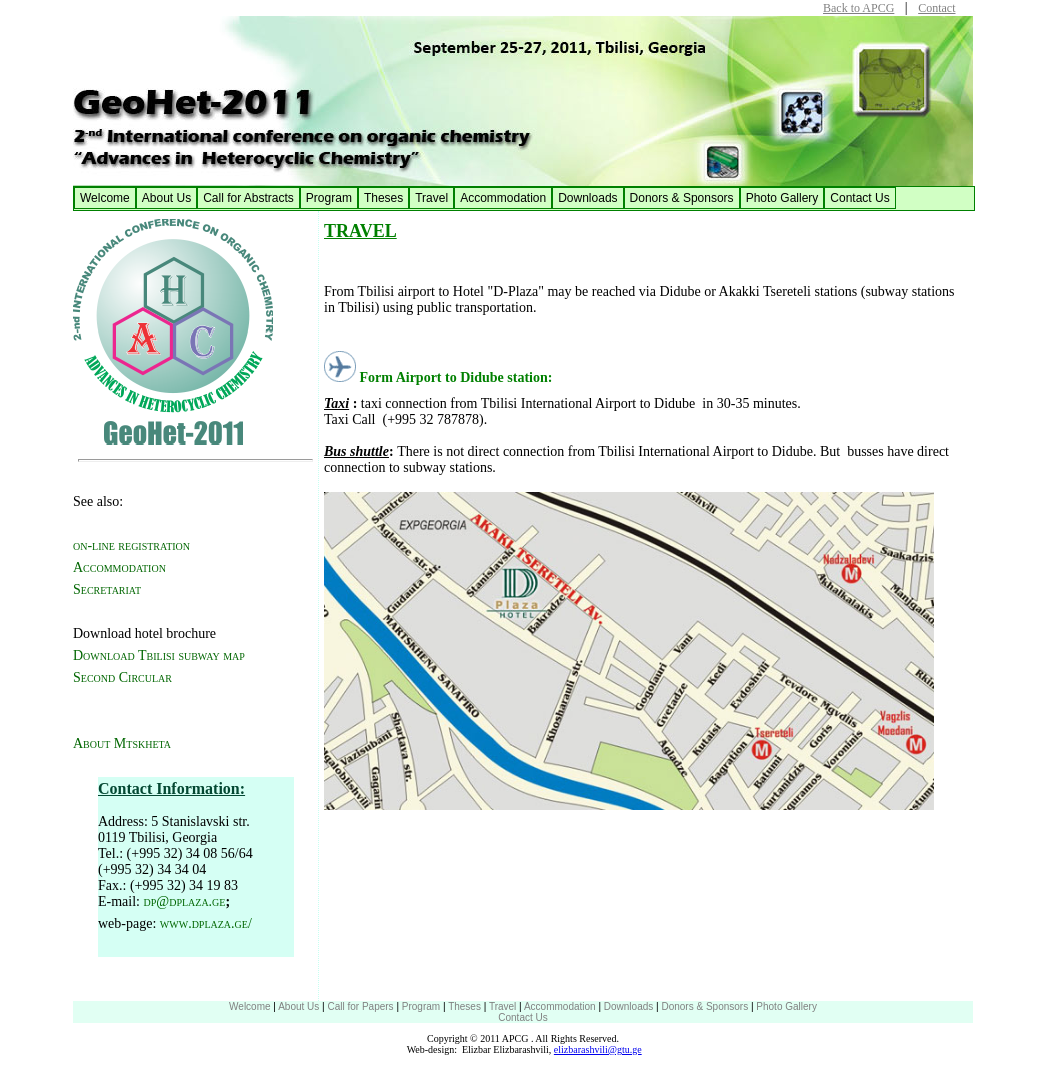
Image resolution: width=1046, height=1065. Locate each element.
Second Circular (122, 677)
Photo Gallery (782, 198)
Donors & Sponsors (682, 198)
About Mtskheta (122, 743)
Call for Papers (360, 1006)
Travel (431, 198)
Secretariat (107, 589)
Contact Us (859, 198)
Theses (383, 198)
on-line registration (131, 545)
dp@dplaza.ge (185, 901)
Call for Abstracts (248, 198)
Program (329, 198)
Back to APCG (858, 8)
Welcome (105, 198)
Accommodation (503, 198)
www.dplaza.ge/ (206, 923)
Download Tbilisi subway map (159, 655)
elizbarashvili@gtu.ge (598, 1049)
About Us (166, 198)
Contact (936, 8)
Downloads (587, 198)
